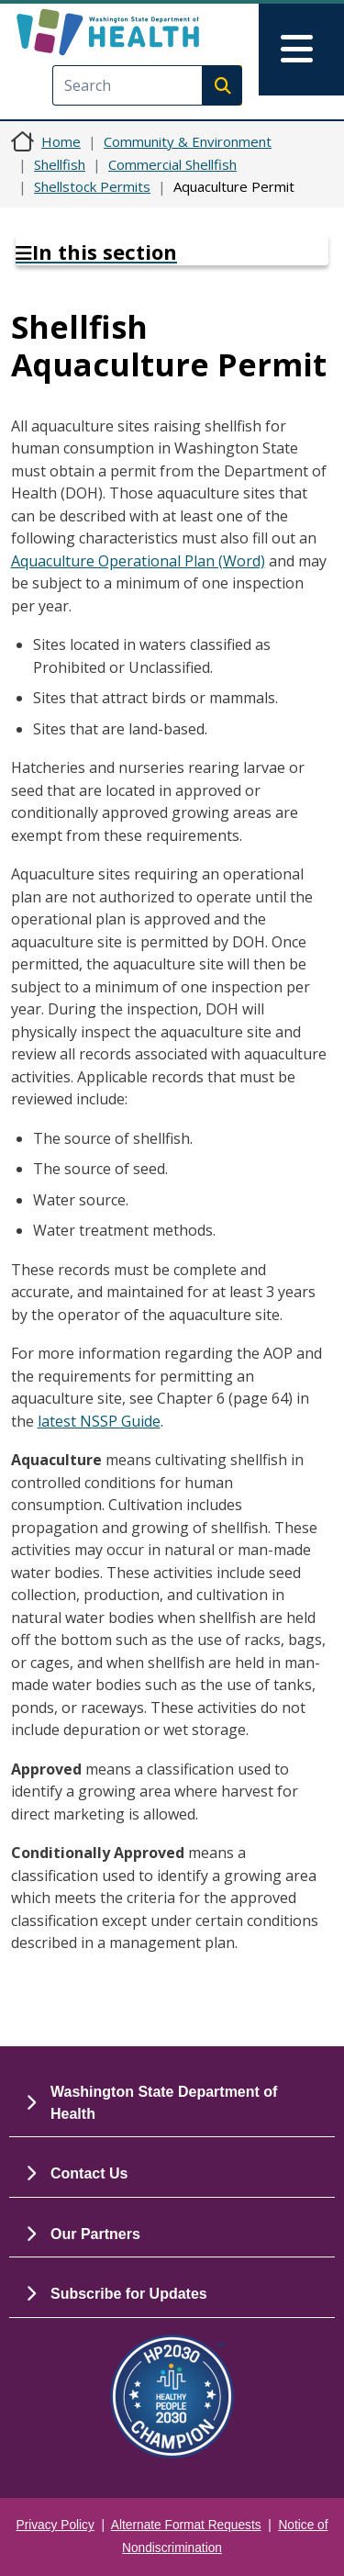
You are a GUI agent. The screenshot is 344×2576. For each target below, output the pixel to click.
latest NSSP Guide (99, 1421)
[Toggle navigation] (301, 49)
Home (61, 141)
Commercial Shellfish (172, 164)
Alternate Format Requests (186, 2525)
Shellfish (59, 164)
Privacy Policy (55, 2525)
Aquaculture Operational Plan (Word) (138, 561)
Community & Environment (188, 141)
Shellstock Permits (92, 186)
